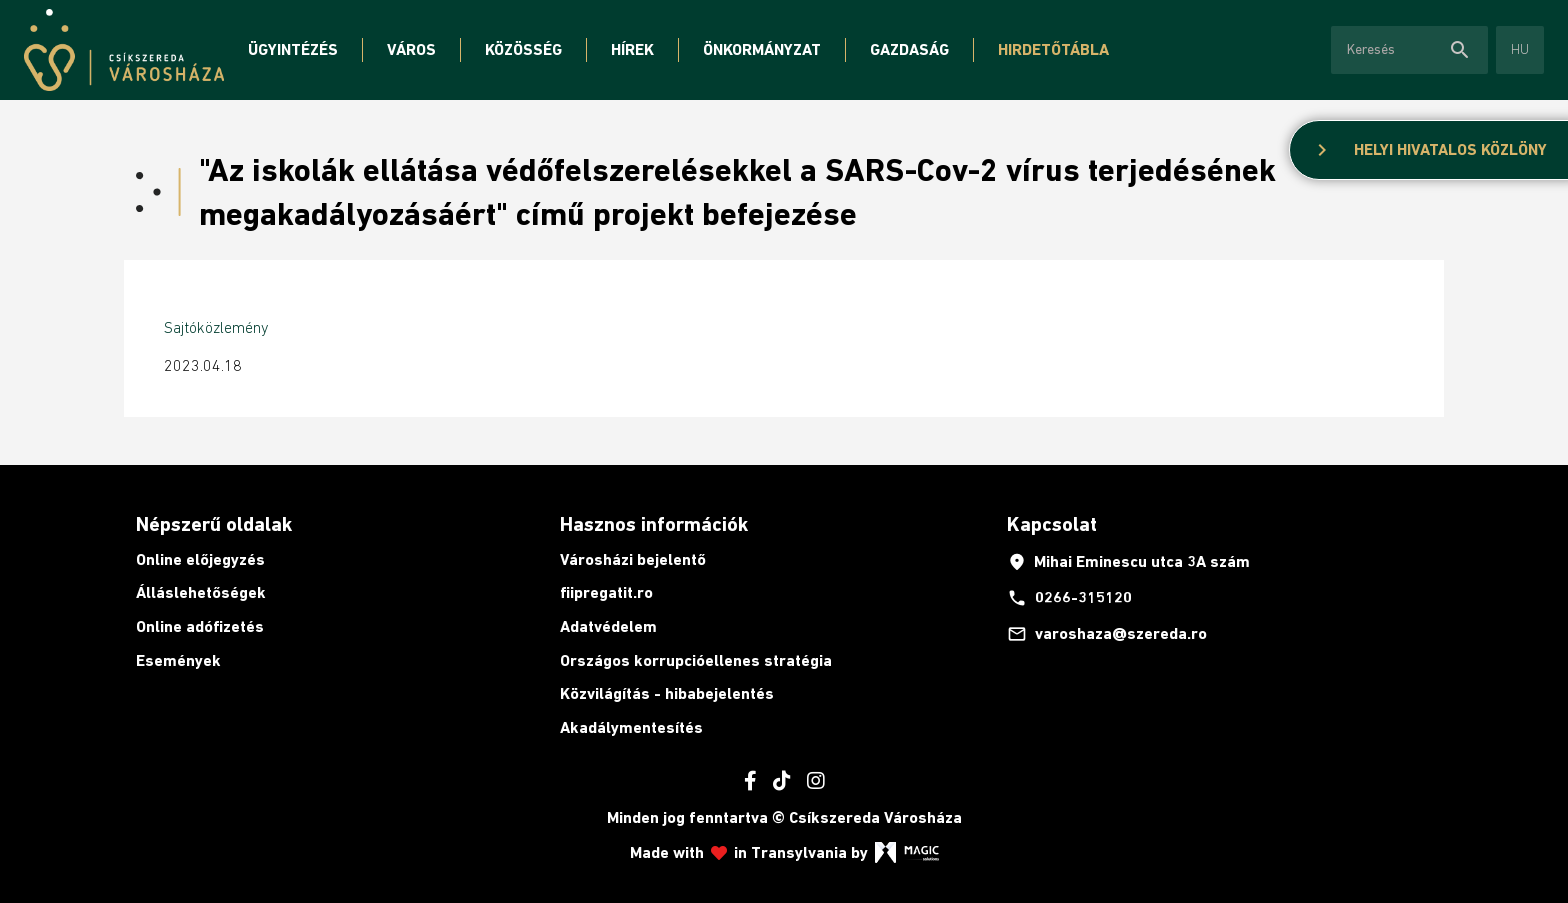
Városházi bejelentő (633, 559)
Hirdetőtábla (1053, 49)
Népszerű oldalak (214, 524)
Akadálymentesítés (631, 727)
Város (411, 49)
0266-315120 (1069, 598)
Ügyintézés (293, 49)
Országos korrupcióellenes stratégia (696, 660)
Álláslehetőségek (201, 592)
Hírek (632, 49)
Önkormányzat (762, 49)
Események (178, 660)
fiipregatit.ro (606, 592)
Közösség (523, 49)
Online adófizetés (200, 626)
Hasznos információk (654, 524)
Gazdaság (909, 49)
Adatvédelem (608, 626)
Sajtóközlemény (216, 327)
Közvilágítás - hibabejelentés (667, 693)
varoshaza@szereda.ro (1107, 634)
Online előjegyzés (200, 559)
